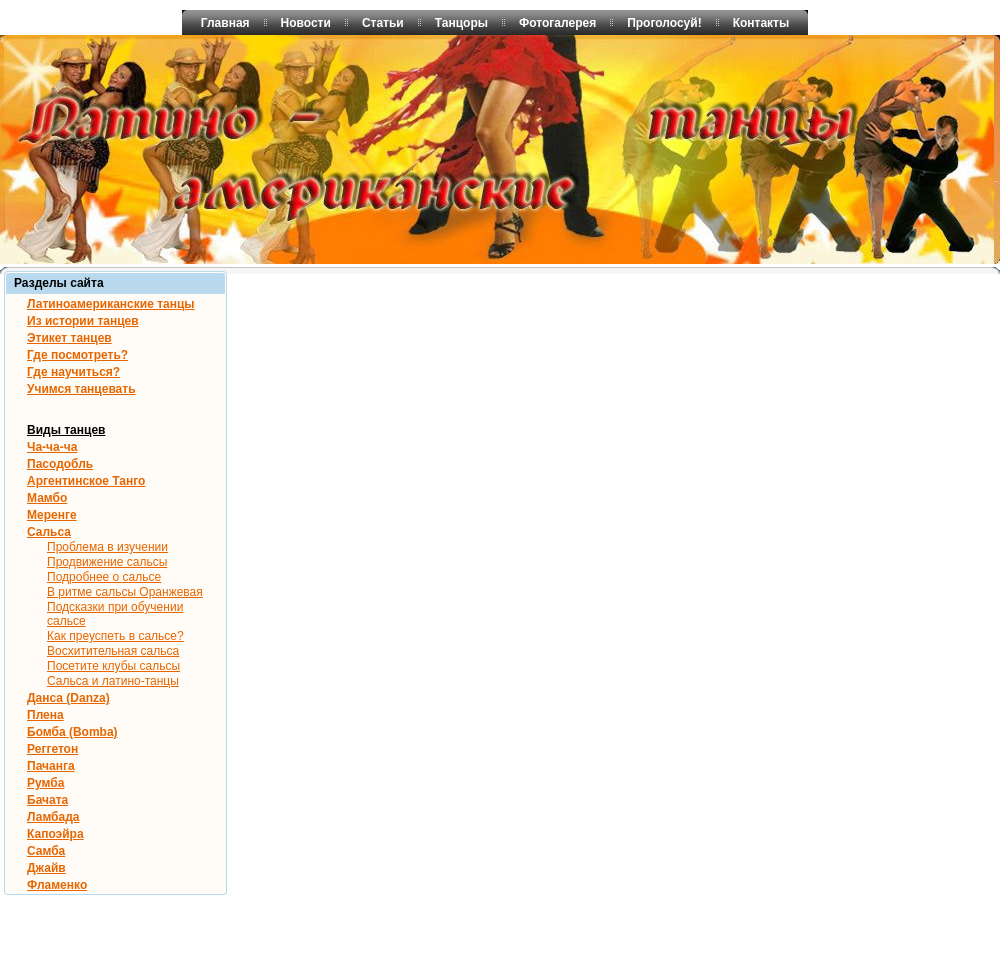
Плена (45, 715)
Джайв (46, 868)
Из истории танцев (83, 321)
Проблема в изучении (107, 547)
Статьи (383, 23)
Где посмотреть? (77, 355)
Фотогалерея (557, 23)
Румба (45, 783)
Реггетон (52, 749)
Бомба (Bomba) (72, 732)
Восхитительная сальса (113, 651)
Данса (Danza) (68, 698)
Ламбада (53, 817)
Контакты (761, 23)
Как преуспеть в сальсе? (115, 636)
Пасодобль (60, 464)
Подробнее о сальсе (104, 577)
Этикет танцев (69, 338)
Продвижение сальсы (107, 562)
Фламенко (57, 885)
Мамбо (47, 498)
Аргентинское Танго (86, 481)
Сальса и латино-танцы (113, 681)
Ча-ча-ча (52, 447)
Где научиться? (73, 372)
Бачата (47, 800)
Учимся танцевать (81, 389)
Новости (306, 23)
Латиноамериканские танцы (111, 304)
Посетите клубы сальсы (113, 666)
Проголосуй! (664, 23)
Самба (46, 851)
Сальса (49, 532)
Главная (225, 23)
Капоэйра (55, 834)
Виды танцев (66, 430)
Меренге (52, 515)
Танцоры (461, 23)
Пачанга (51, 766)
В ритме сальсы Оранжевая (125, 592)
